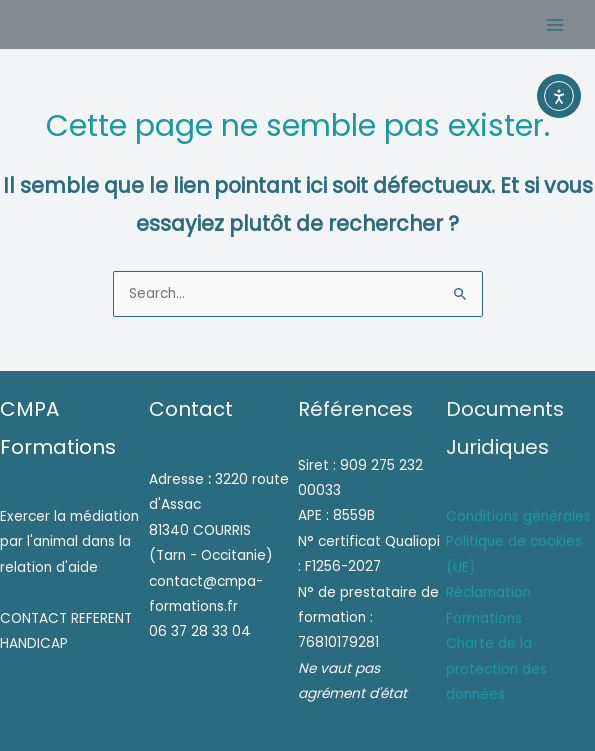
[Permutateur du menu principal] (555, 24)
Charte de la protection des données (496, 669)
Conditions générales (518, 516)
